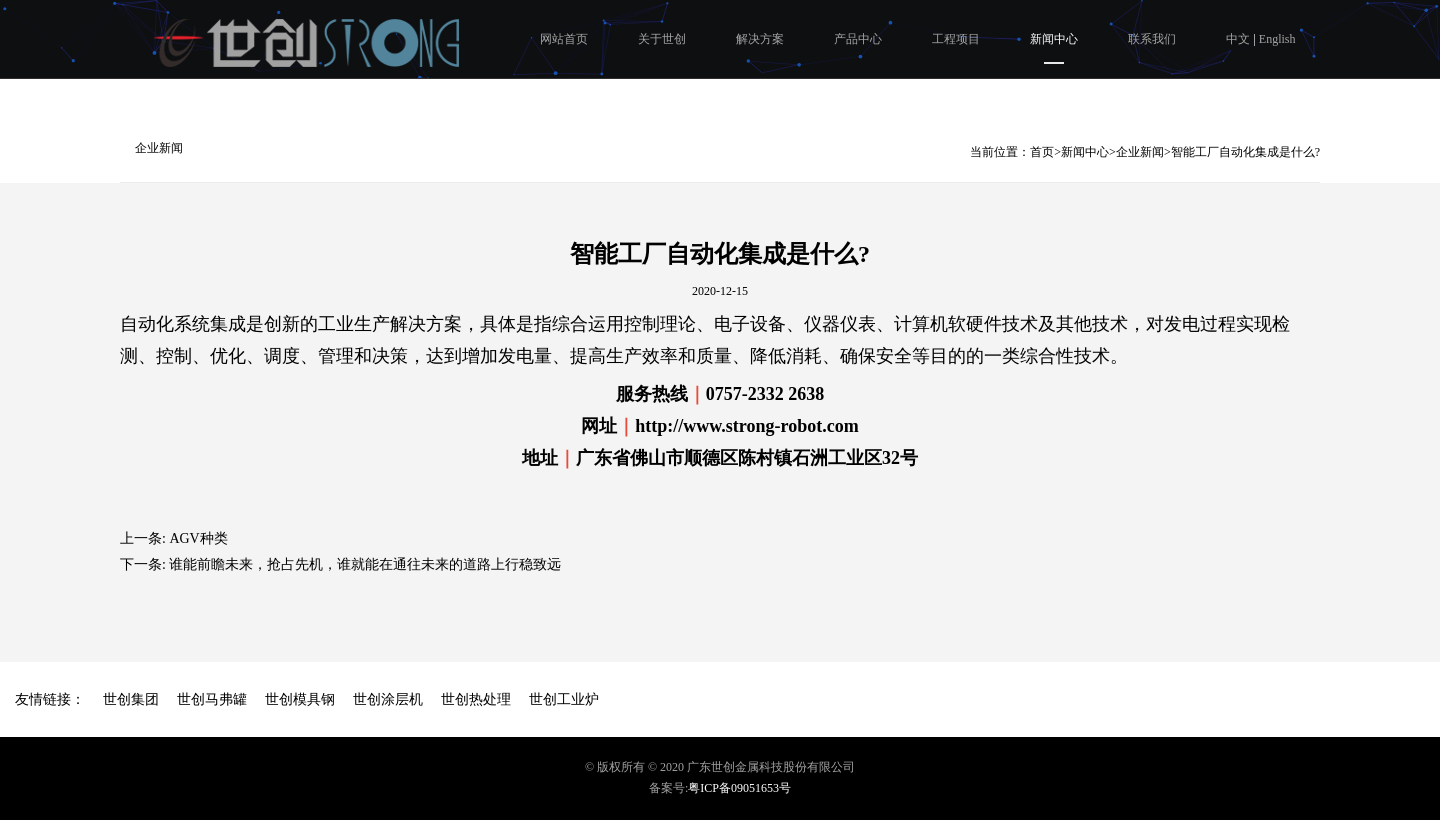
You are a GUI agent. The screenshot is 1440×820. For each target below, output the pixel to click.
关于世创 (662, 39)
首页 (1042, 152)
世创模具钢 (300, 699)
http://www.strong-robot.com (746, 426)
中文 (1239, 39)
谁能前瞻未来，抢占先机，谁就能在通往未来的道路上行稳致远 (365, 564)
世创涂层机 (388, 699)
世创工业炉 (564, 699)
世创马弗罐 (212, 699)
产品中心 (858, 39)
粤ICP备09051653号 (739, 788)
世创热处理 (476, 699)
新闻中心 (1054, 39)
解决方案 (760, 39)
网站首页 (564, 39)
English (1277, 39)
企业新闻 (159, 148)
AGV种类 (198, 538)
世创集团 (131, 699)
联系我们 (1152, 39)
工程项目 (956, 39)
